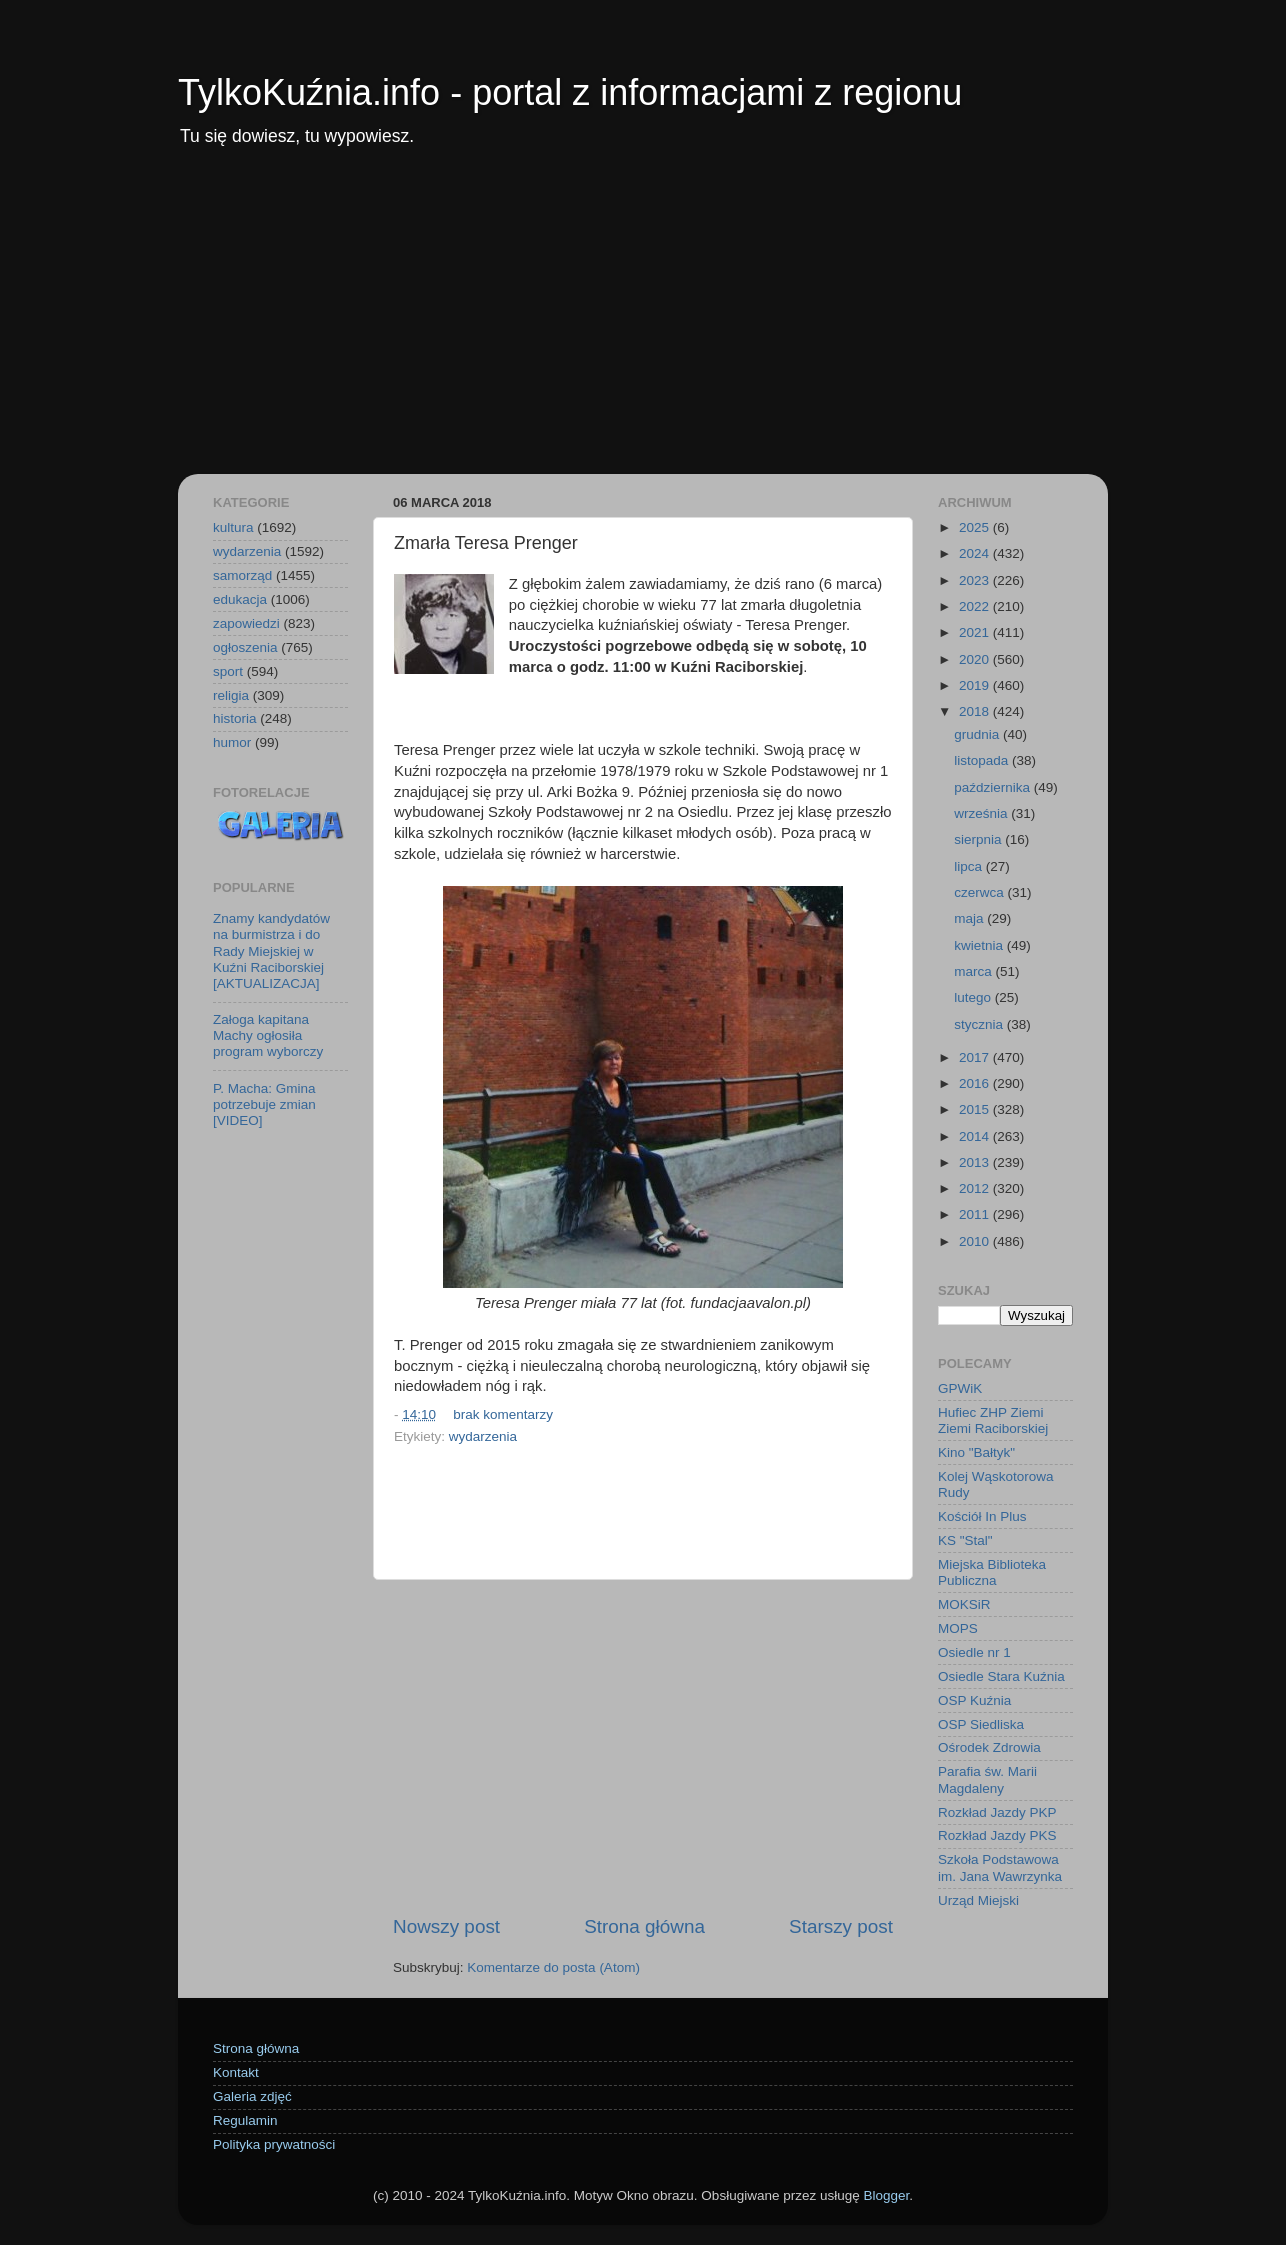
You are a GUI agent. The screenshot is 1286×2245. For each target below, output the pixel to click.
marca (974, 971)
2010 (976, 1241)
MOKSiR (964, 1604)
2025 (976, 527)
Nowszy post (446, 1926)
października (994, 787)
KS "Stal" (965, 1540)
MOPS (958, 1628)
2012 (976, 1188)
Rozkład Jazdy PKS (997, 1835)
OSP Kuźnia (974, 1700)
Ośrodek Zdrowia (989, 1747)
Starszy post (841, 1926)
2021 (976, 632)
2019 (976, 685)
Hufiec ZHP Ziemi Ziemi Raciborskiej (993, 1420)
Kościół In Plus (982, 1516)
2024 (976, 553)
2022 (976, 606)
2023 (976, 580)
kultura (233, 527)
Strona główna (644, 1926)
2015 (976, 1109)
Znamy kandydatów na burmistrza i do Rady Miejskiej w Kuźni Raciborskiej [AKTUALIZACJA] (271, 951)
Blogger (886, 2195)
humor (232, 742)
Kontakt (236, 2072)
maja (970, 918)
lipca (970, 866)
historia (235, 718)
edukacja (240, 599)
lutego (974, 997)
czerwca (980, 892)
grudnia (978, 734)
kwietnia (980, 945)
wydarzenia (483, 1436)
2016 (976, 1083)
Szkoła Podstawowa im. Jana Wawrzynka (1000, 1867)
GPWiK (960, 1388)
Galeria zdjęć (252, 2096)
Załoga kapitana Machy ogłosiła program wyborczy (268, 1035)
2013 (976, 1162)
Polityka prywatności (274, 2144)
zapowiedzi (246, 623)
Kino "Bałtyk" (976, 1452)
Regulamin (245, 2120)
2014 (976, 1136)
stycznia (980, 1024)
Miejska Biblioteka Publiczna (992, 1572)
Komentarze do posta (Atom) (553, 1967)
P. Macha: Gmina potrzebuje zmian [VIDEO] (264, 1104)
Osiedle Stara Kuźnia (1001, 1676)
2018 (976, 711)
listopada (983, 760)
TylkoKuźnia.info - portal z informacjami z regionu (570, 92)
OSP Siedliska (981, 1724)
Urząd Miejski (978, 1900)
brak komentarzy (503, 1414)
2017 (976, 1057)
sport (228, 671)
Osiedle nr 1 (974, 1652)
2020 (976, 659)
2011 (976, 1214)
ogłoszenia (245, 647)
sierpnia (979, 839)
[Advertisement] (643, 324)
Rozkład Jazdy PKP (997, 1812)
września (982, 813)
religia (231, 695)
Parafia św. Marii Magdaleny (987, 1779)
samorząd (242, 575)
